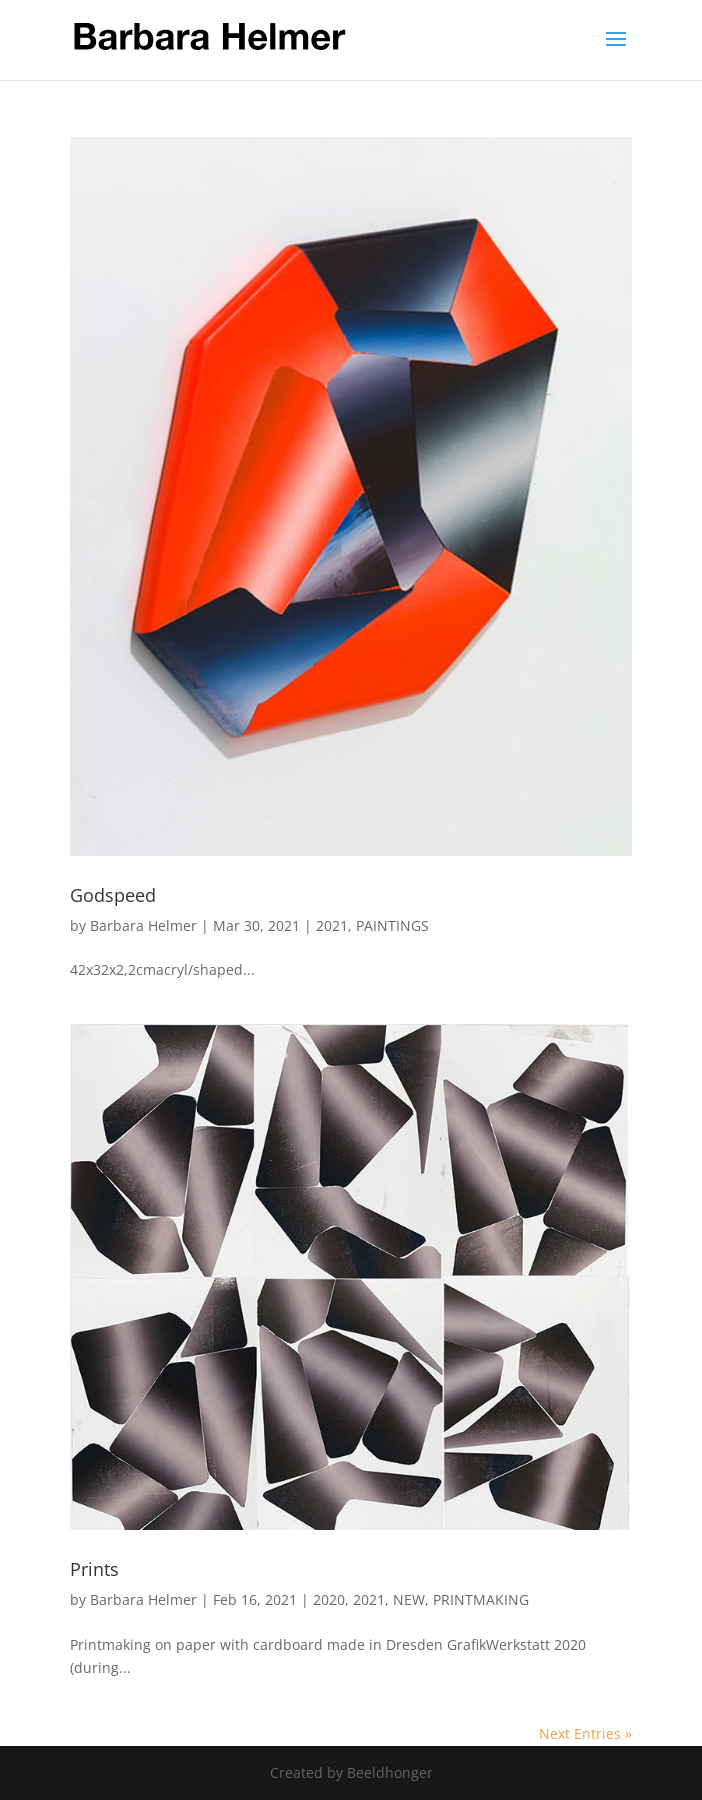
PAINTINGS (392, 925)
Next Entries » (585, 1733)
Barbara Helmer (143, 925)
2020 (329, 1599)
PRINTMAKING (481, 1599)
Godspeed (113, 895)
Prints (94, 1569)
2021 (332, 925)
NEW (409, 1599)
